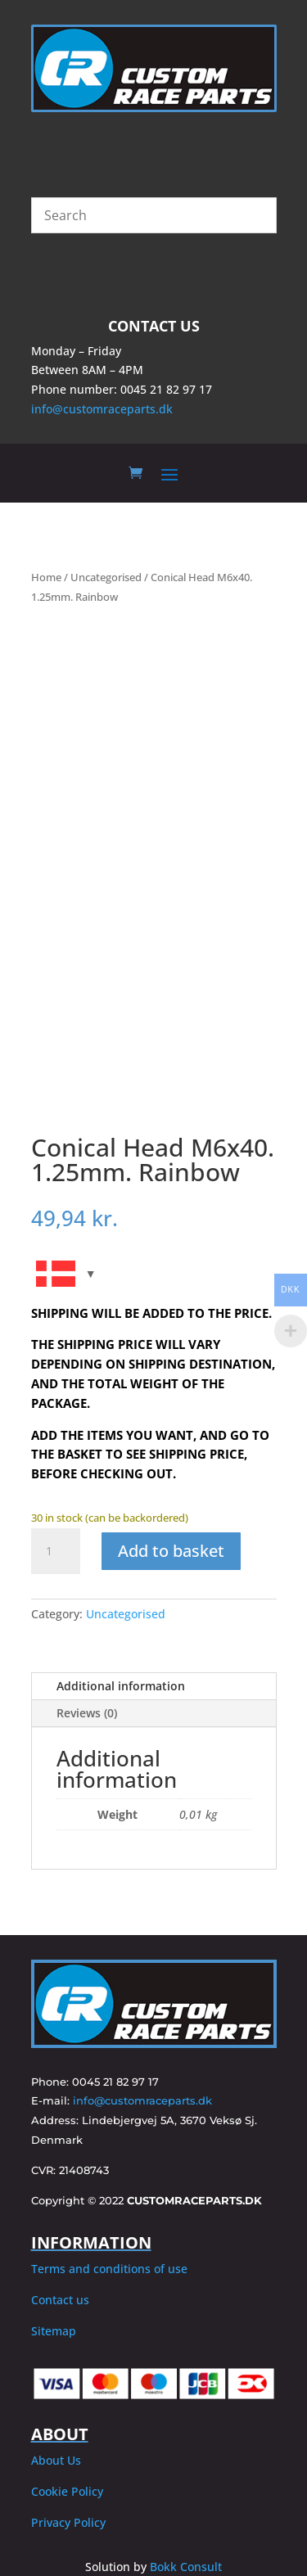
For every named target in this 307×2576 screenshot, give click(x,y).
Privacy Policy (68, 2522)
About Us (56, 2460)
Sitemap (53, 2331)
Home (46, 577)
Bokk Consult (186, 2566)
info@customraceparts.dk (102, 409)
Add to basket (171, 1551)
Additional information (120, 1686)
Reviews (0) (86, 1713)
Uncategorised (106, 577)
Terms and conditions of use (109, 2268)
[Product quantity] (55, 1551)
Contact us (60, 2300)
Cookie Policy (67, 2491)
